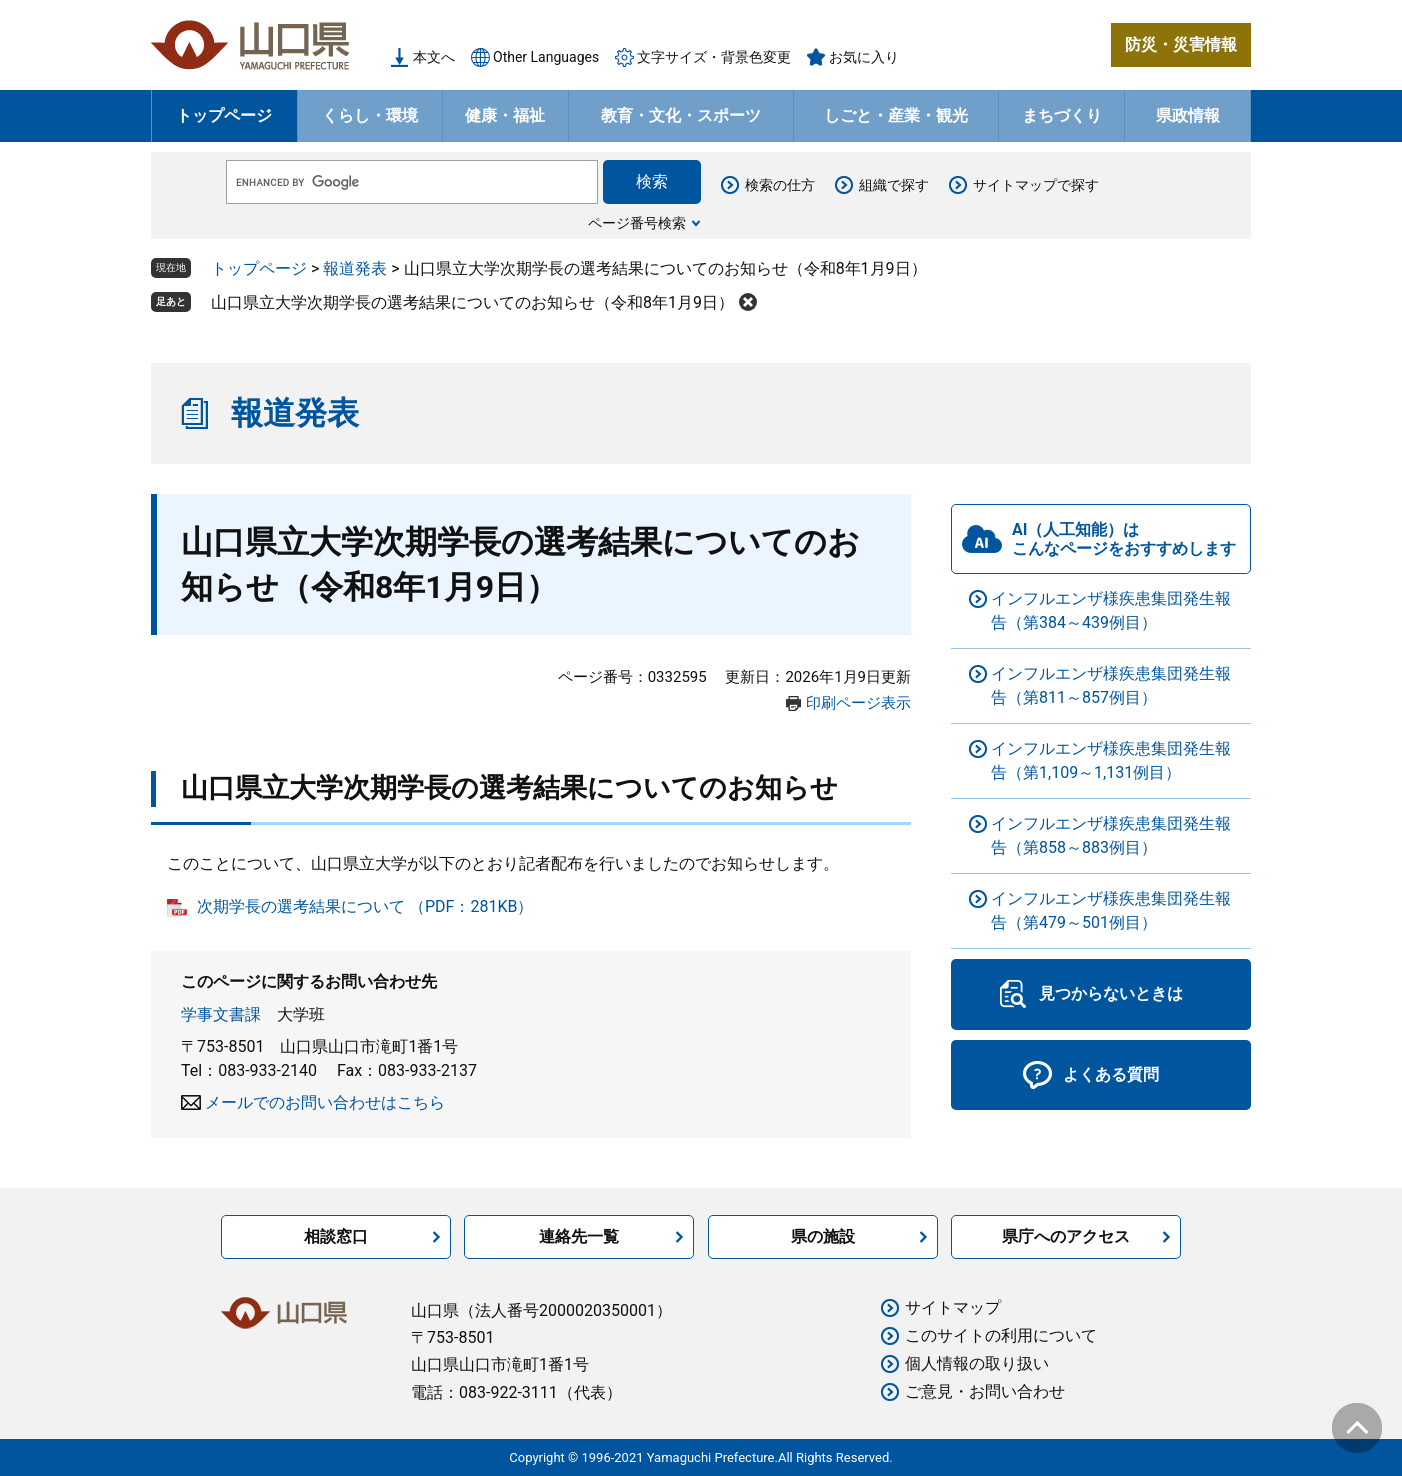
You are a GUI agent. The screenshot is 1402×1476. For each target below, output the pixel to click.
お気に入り (864, 57)
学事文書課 (221, 1014)
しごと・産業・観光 (896, 115)
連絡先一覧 (579, 1236)
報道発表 (355, 268)
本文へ (434, 57)
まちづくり (1062, 115)
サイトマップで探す (1036, 185)
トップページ (224, 115)
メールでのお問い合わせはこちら (325, 1102)
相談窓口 (336, 1236)
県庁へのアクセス (1066, 1236)
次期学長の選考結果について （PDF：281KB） (365, 906)
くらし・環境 (370, 115)
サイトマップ (953, 1307)
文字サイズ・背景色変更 (714, 57)
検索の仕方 (780, 185)
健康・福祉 (505, 115)
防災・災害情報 (1181, 44)
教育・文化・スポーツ (681, 115)
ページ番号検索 (637, 223)
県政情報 (1188, 115)
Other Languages (546, 57)
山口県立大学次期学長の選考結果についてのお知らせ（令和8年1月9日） (472, 302)
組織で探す (894, 185)
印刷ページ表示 (858, 703)
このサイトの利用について (1001, 1335)
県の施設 (823, 1236)
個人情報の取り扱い (977, 1363)
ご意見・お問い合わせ (985, 1391)
